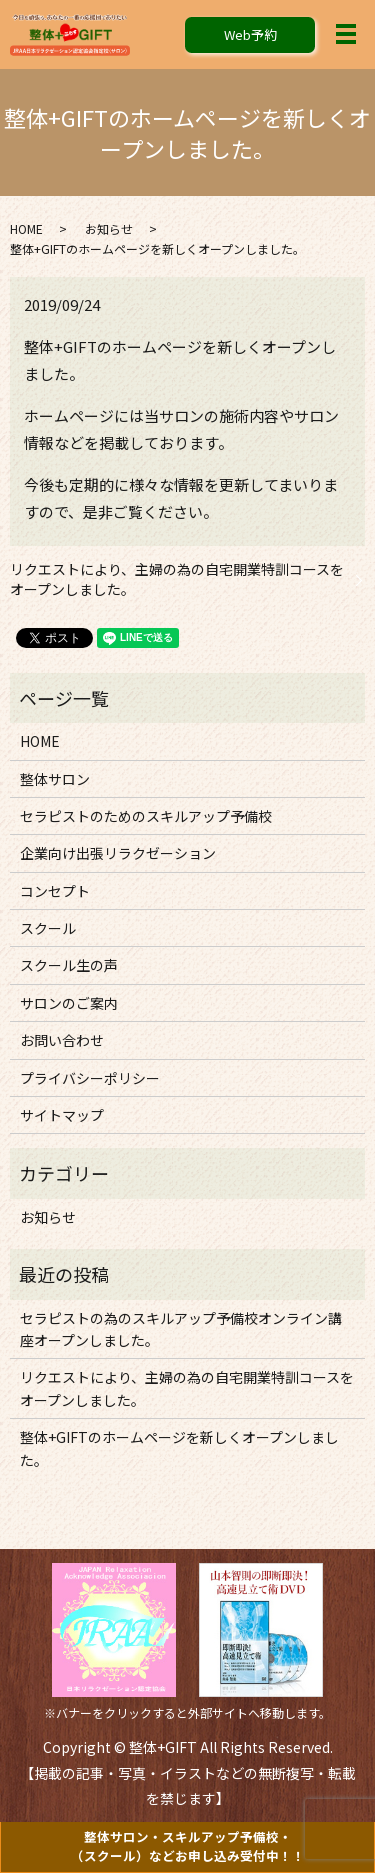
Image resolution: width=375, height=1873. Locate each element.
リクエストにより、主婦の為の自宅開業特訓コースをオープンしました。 (177, 579)
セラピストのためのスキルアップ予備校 (146, 816)
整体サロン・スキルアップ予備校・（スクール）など (188, 1846)
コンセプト (55, 891)
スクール (48, 928)
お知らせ (109, 228)
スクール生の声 (69, 965)
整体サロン (55, 779)
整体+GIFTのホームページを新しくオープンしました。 (179, 1448)
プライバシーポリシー (90, 1078)
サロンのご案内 (69, 1003)
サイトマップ (62, 1115)
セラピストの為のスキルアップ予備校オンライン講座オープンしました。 (181, 1329)
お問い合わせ (62, 1040)
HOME (26, 228)
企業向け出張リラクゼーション (118, 853)
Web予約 (250, 34)
